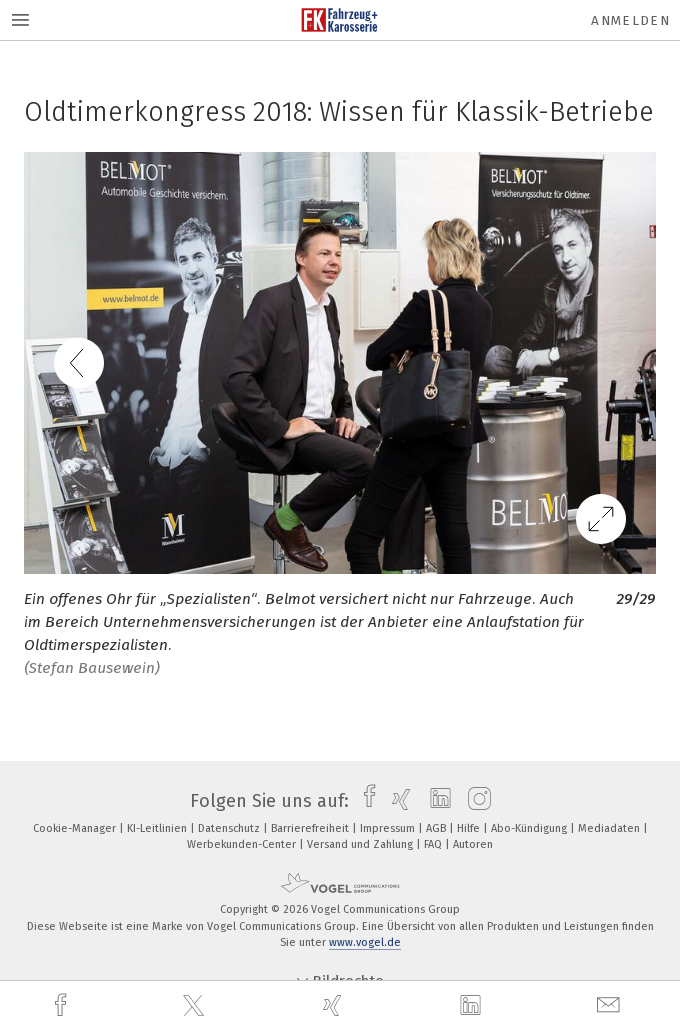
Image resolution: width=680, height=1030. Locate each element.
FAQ (434, 844)
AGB (437, 828)
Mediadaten (610, 828)
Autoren (473, 844)
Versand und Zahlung (361, 844)
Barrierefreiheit (311, 828)
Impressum (389, 828)
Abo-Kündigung (530, 828)
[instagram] (474, 801)
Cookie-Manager (76, 828)
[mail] (611, 1005)
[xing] (335, 1005)
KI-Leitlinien (158, 828)
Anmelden (630, 20)
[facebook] (63, 1005)
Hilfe (470, 828)
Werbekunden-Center (243, 844)
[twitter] (196, 1006)
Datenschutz (230, 828)
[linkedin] (473, 1006)
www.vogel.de (365, 942)
